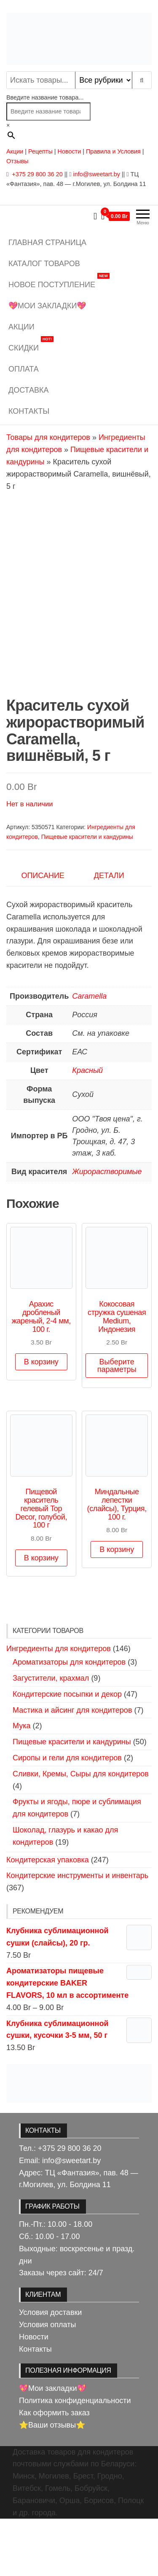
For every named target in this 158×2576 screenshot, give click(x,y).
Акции (14, 151)
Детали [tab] (109, 932)
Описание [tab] (42, 932)
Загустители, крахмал (51, 1735)
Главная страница (47, 242)
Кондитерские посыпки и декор (67, 1751)
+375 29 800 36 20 (36, 174)
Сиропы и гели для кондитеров (67, 1815)
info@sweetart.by (96, 174)
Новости (69, 151)
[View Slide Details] (79, 2140)
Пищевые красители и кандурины (87, 893)
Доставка (28, 390)
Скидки (31, 344)
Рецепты (41, 151)
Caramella (89, 1053)
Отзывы (17, 161)
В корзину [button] (41, 1419)
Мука (21, 1783)
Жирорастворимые (107, 1228)
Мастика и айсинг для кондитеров (72, 1767)
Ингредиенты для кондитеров (58, 1705)
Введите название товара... (44, 97)
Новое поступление (59, 281)
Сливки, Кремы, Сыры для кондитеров (81, 1831)
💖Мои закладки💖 (47, 306)
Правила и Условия (113, 151)
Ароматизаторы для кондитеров (69, 1719)
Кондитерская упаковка (47, 1917)
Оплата (23, 369)
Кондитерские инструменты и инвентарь (77, 1933)
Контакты (28, 411)
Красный (87, 1127)
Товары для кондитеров (48, 437)
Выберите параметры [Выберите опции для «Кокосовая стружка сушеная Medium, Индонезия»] (117, 1423)
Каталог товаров (44, 263)
